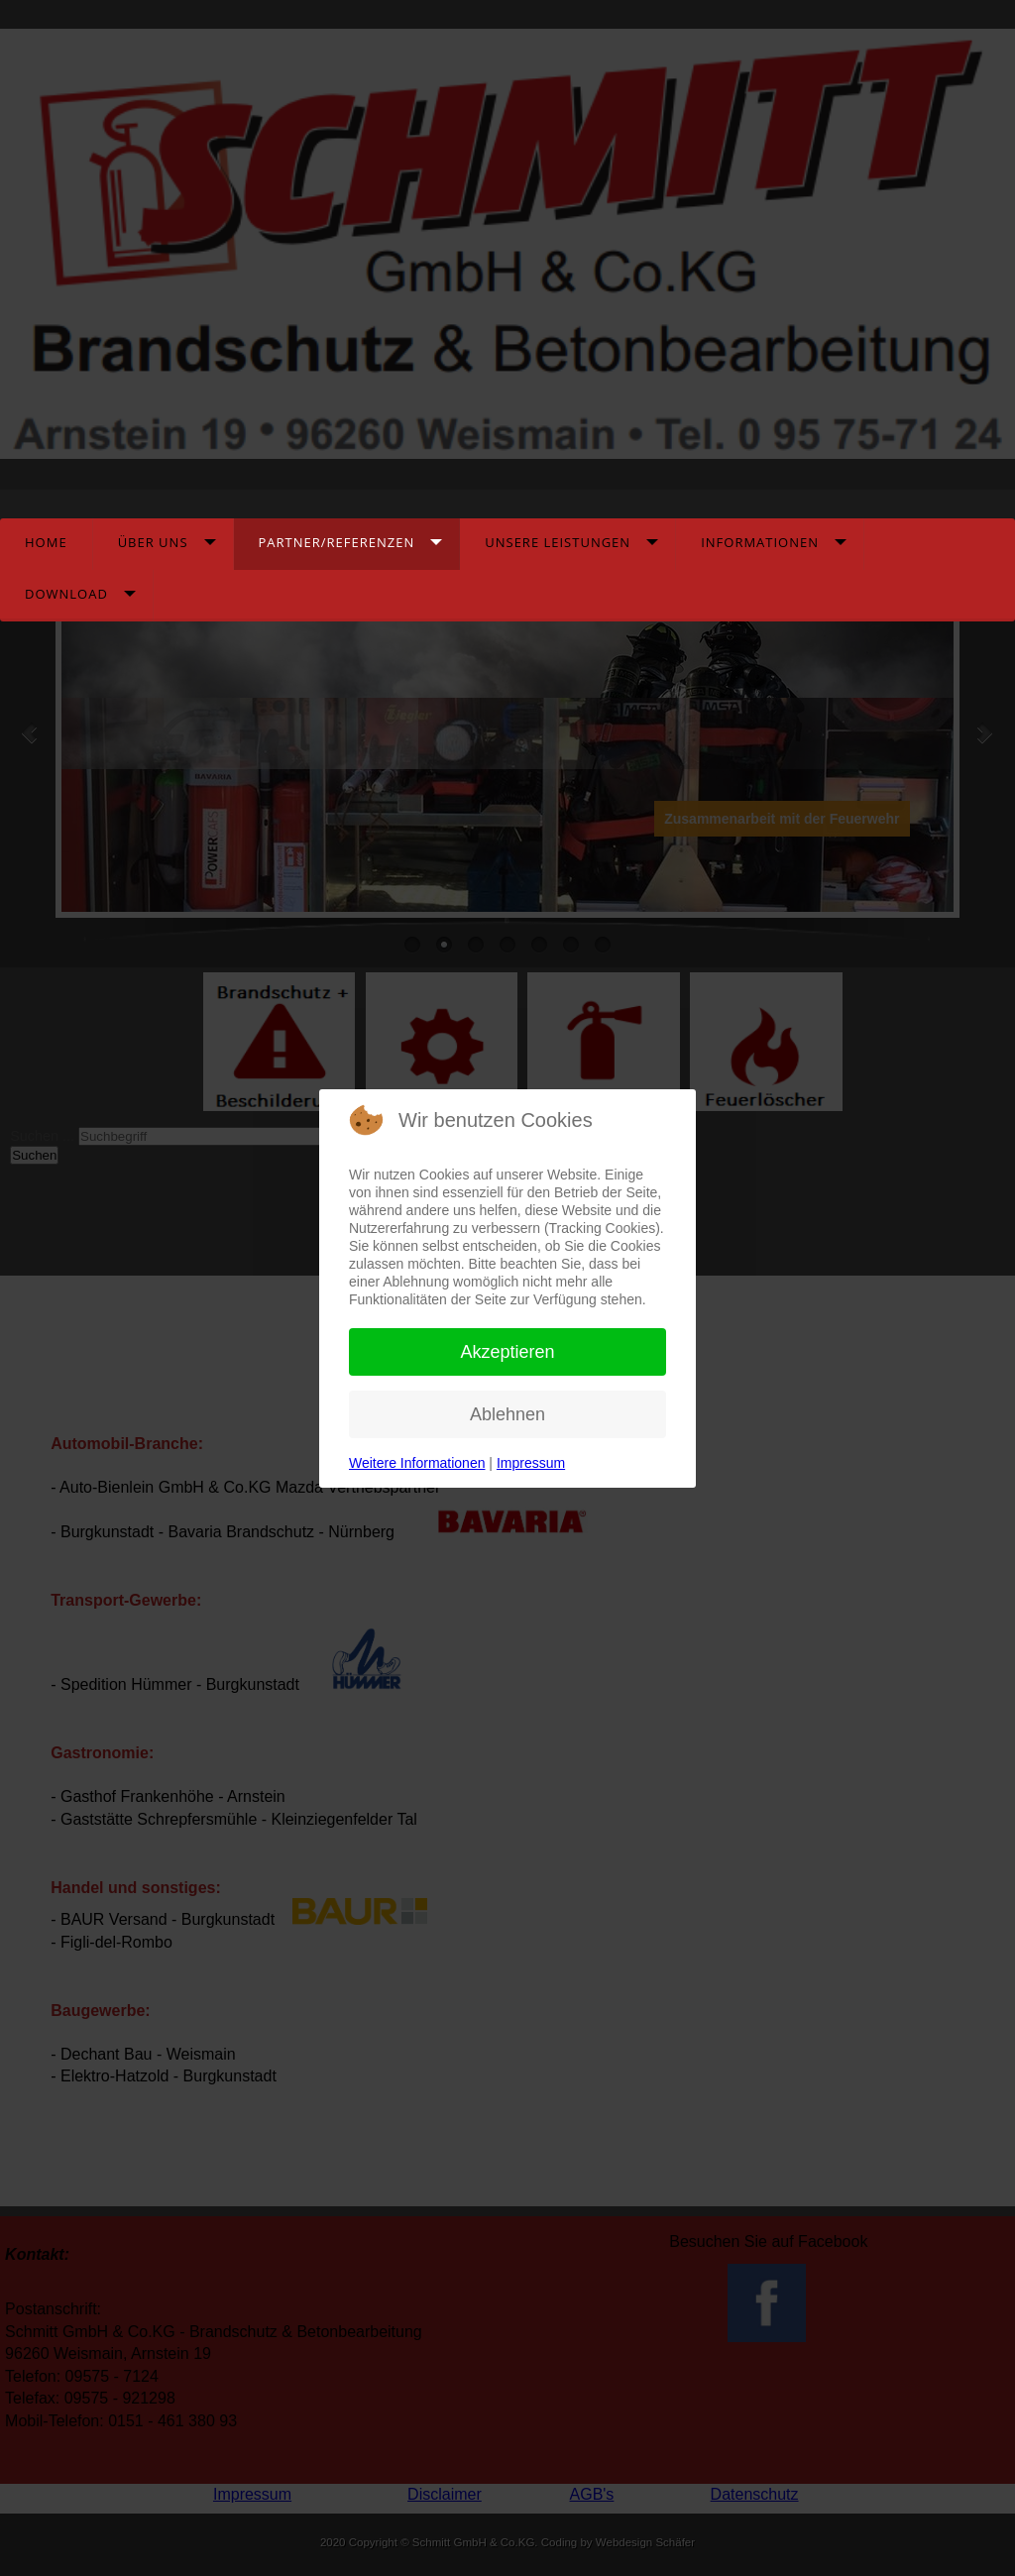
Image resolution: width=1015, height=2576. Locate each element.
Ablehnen (507, 1414)
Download (66, 594)
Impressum (531, 1463)
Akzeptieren (507, 1352)
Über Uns (153, 542)
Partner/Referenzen (337, 542)
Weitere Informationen (417, 1463)
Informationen (760, 542)
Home (46, 542)
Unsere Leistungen (557, 542)
